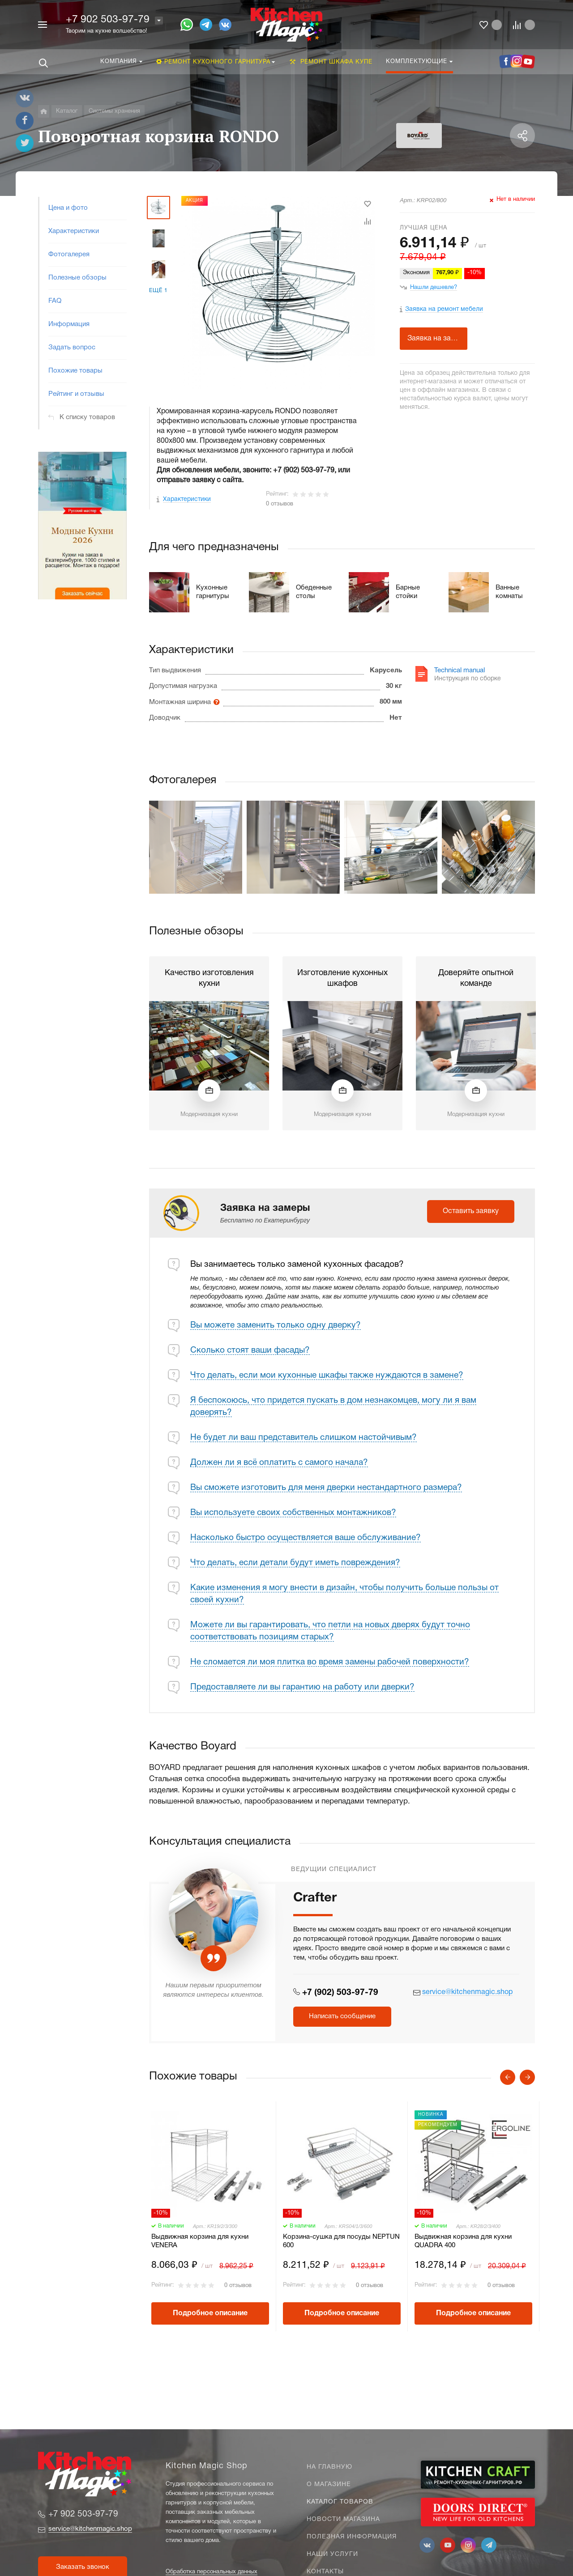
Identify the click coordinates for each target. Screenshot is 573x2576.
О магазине (329, 2484)
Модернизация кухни (209, 1114)
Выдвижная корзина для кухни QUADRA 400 (463, 2241)
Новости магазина (343, 2519)
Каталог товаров (340, 2502)
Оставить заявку (471, 1211)
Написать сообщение (342, 2016)
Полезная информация (352, 2537)
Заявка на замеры (437, 338)
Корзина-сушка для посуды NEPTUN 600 (341, 2241)
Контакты (325, 2572)
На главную (329, 2467)
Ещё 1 (158, 290)
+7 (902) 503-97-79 (340, 1993)
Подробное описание (210, 2313)
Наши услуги (332, 2554)
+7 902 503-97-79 (108, 20)
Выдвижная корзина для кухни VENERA (199, 2241)
